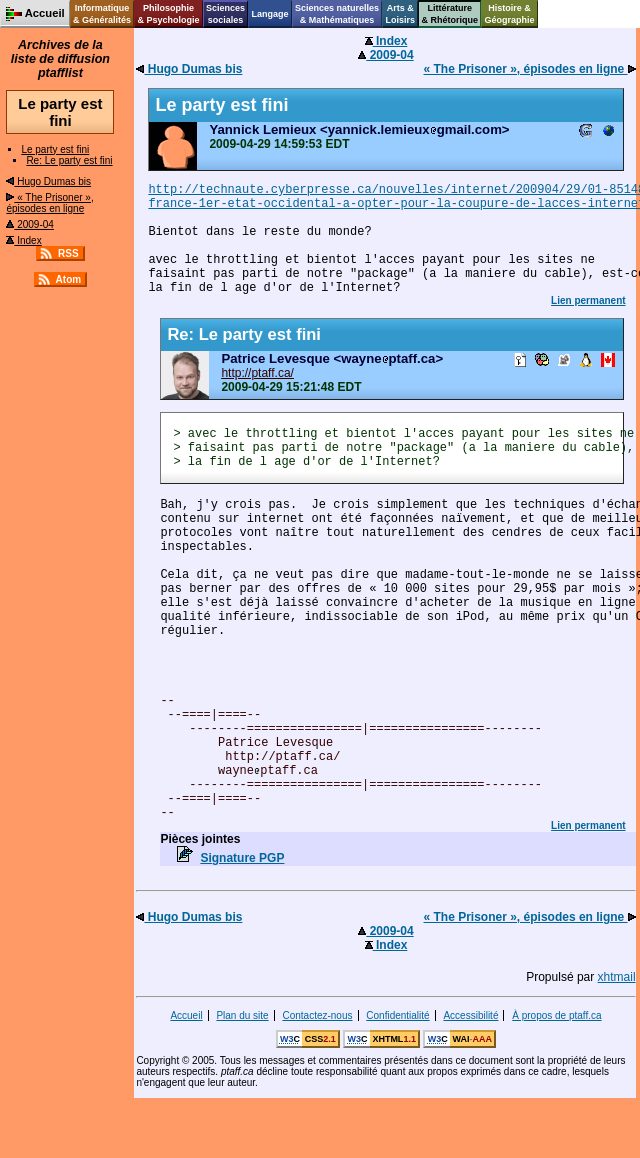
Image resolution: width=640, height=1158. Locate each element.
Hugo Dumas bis (48, 181)
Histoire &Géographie (510, 14)
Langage (269, 14)
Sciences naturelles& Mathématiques (337, 14)
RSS (68, 253)
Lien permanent (588, 300)
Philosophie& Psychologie (168, 14)
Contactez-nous (317, 1015)
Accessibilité (470, 1015)
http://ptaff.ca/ (257, 373)
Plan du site (242, 1015)
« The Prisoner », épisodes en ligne (49, 203)
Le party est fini (55, 149)
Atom (69, 279)
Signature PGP (242, 858)
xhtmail (617, 977)
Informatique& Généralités (102, 14)
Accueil (186, 1015)
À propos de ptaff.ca (556, 1015)
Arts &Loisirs (401, 14)
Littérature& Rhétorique (450, 14)
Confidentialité (397, 1015)
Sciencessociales (225, 14)
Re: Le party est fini (69, 160)
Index (23, 240)
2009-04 (29, 224)
